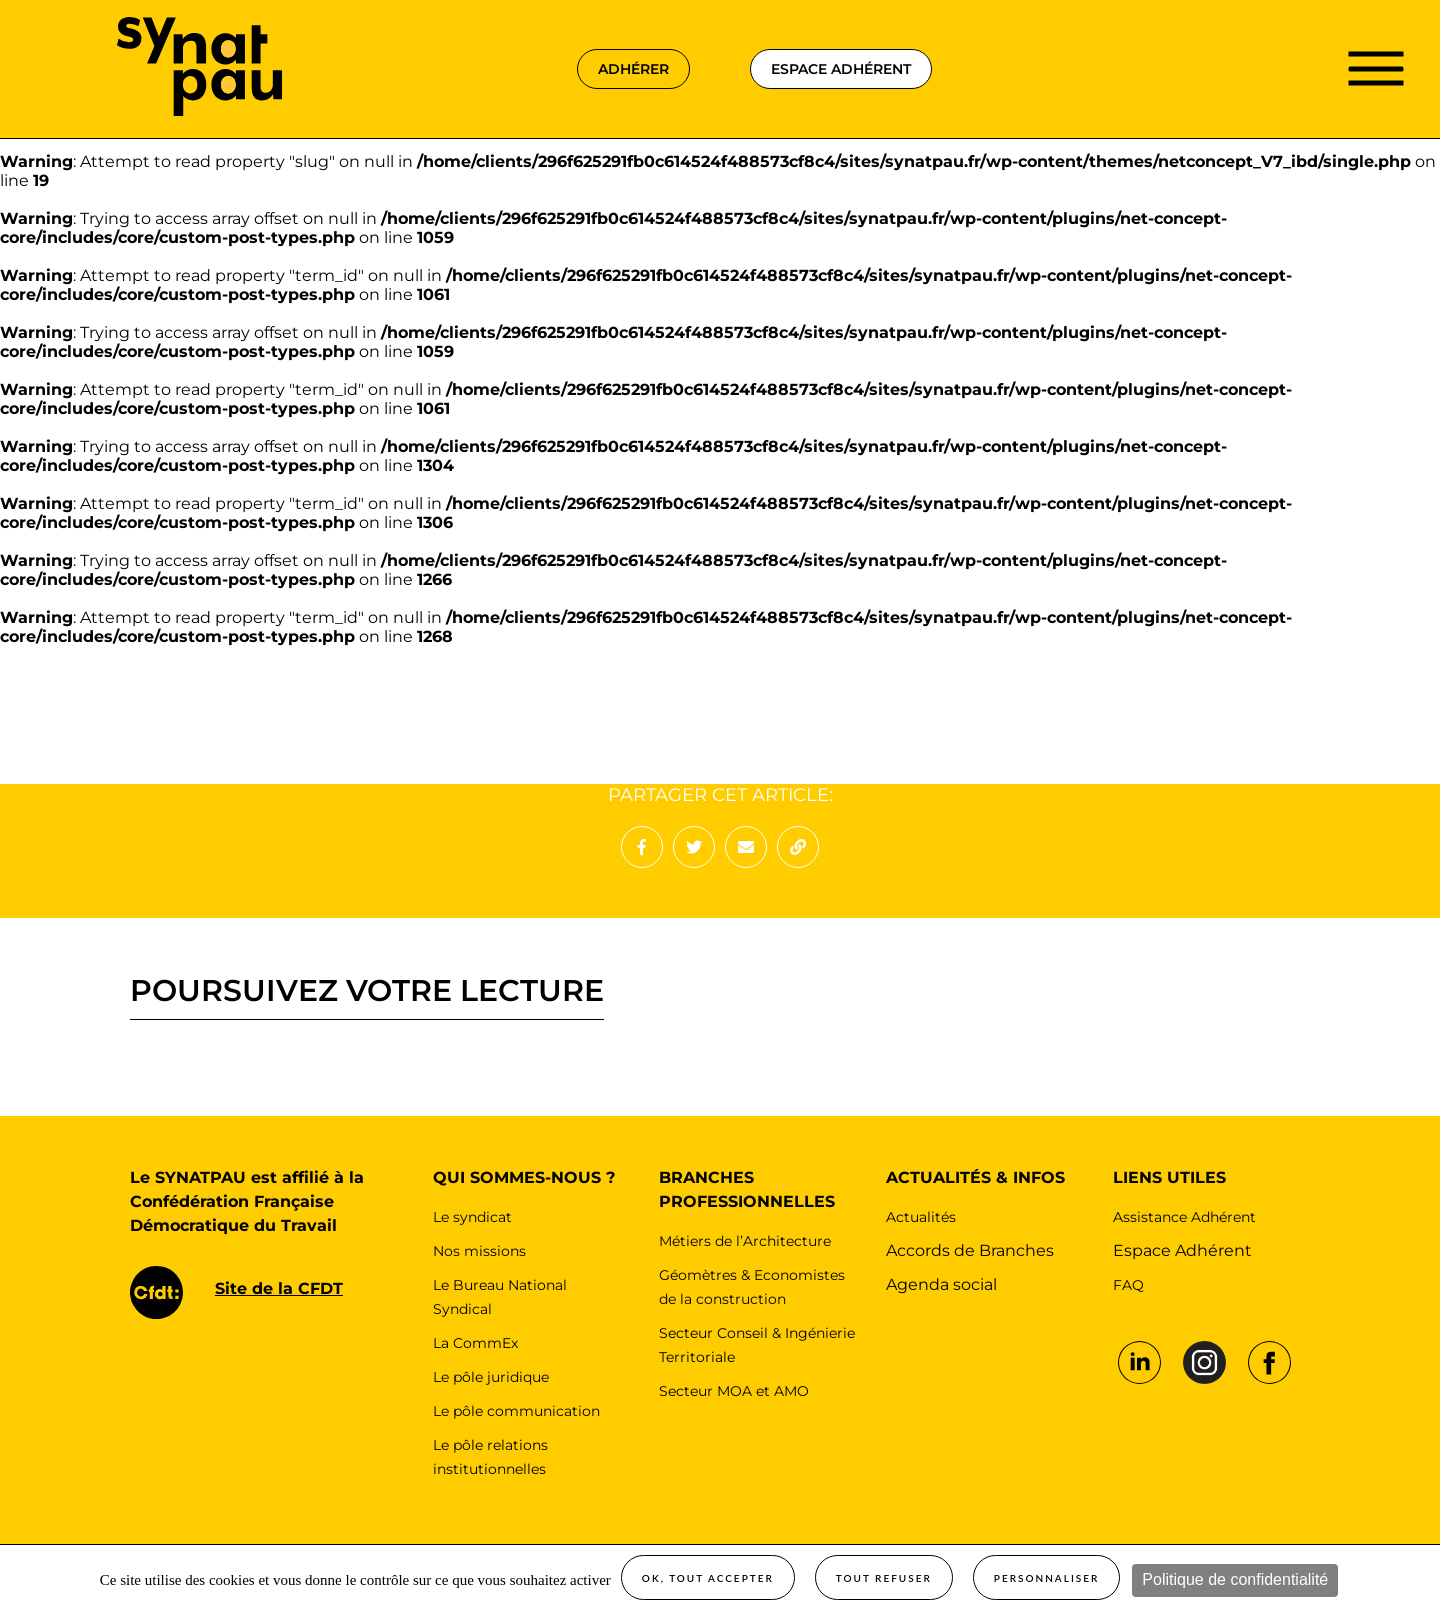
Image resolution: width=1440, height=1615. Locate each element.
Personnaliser (1047, 1578)
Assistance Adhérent (1184, 1217)
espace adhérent (841, 69)
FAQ (1128, 1285)
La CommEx (475, 1343)
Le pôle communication (516, 1411)
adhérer (633, 69)
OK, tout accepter (708, 1578)
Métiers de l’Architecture (745, 1241)
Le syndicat (472, 1217)
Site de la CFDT (279, 1288)
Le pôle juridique (491, 1377)
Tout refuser (884, 1578)
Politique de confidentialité (1235, 1579)
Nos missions (479, 1251)
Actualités (921, 1217)
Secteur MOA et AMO (734, 1391)
